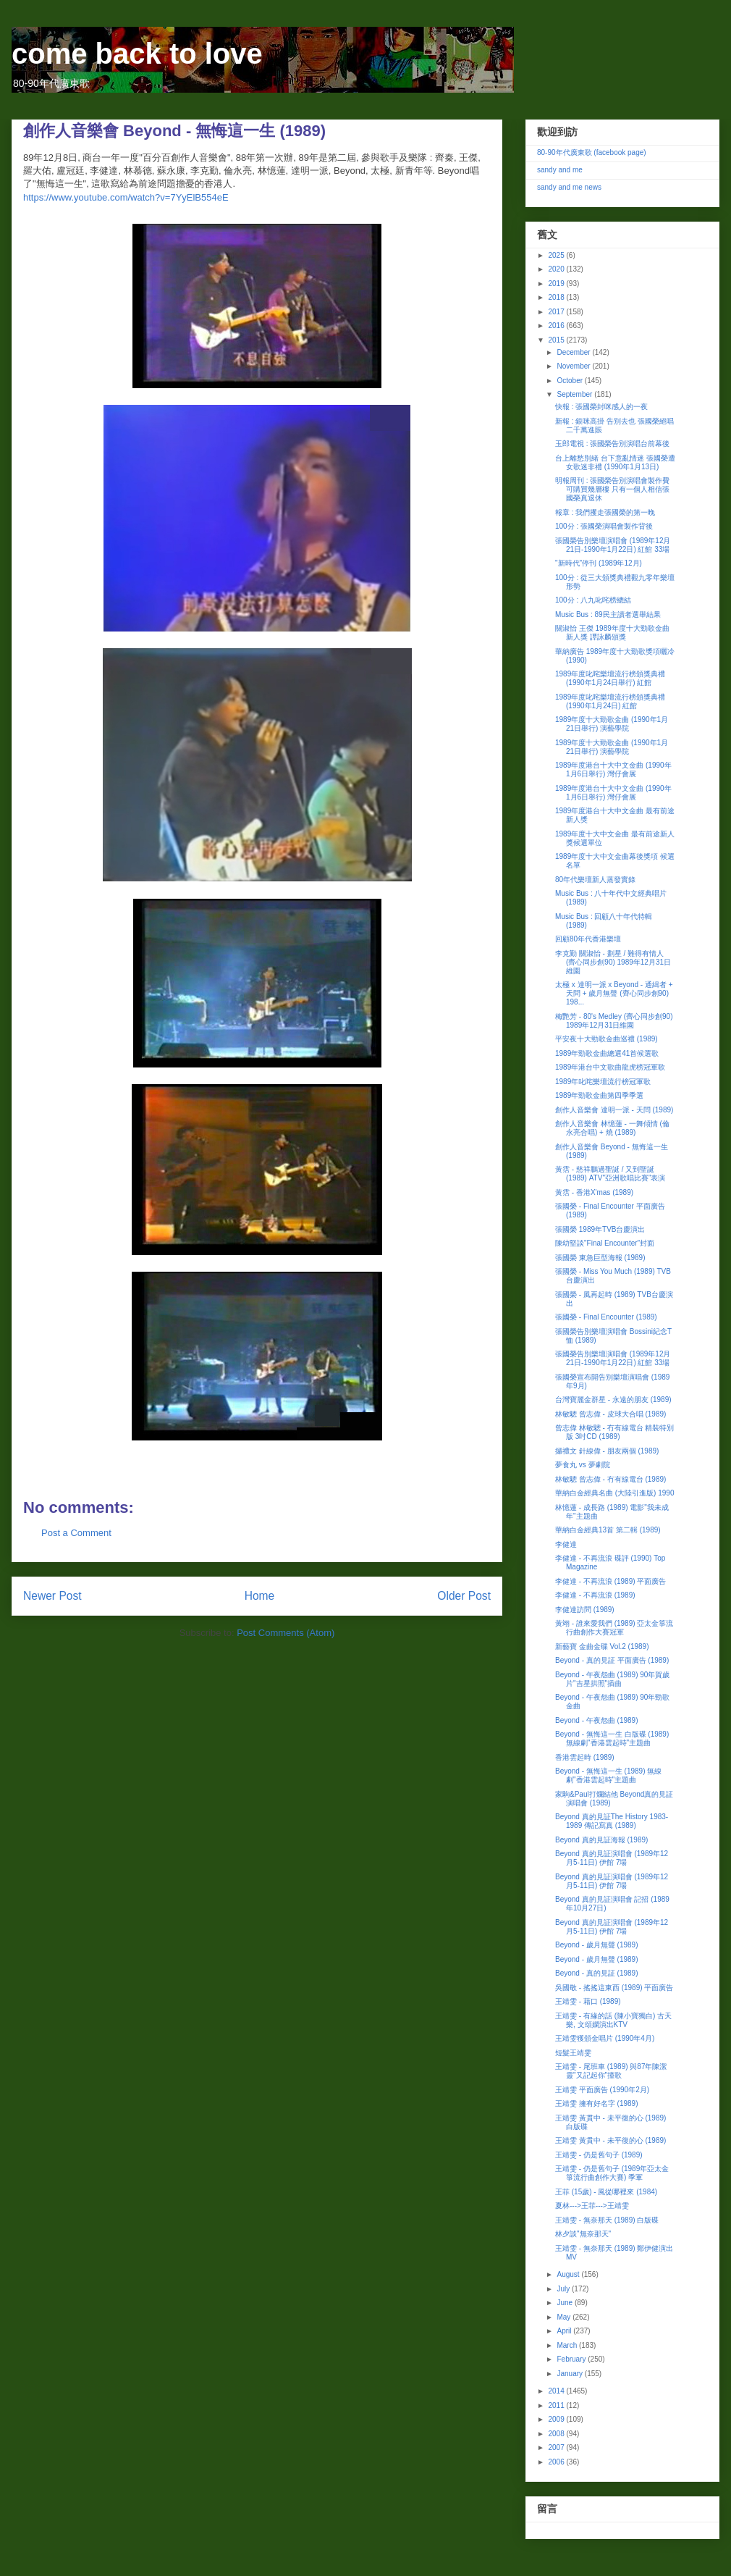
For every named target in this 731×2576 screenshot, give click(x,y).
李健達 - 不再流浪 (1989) (595, 1595)
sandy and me (560, 170)
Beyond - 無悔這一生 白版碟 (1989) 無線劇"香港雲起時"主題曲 (612, 1738)
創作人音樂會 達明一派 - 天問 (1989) (614, 1110)
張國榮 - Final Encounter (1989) (606, 1317)
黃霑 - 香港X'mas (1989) (594, 1192)
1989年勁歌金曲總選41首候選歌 (607, 1053)
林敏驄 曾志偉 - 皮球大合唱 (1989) (610, 1414)
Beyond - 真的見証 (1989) (596, 1973)
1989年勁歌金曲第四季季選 (599, 1095)
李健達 (566, 1544)
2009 (557, 2419)
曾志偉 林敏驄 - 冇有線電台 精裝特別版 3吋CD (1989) (614, 1432)
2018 (557, 297)
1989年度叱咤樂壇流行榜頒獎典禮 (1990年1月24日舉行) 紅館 (610, 678)
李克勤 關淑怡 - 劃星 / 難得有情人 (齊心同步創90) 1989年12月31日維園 (613, 962)
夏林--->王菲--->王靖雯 (592, 2206)
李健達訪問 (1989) (584, 1610)
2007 (557, 2447)
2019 (557, 284)
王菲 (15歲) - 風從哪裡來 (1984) (606, 2192)
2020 (557, 269)
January (570, 2374)
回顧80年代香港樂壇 (588, 939)
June (565, 2303)
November (574, 366)
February (572, 2359)
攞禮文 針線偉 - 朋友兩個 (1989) (607, 1451)
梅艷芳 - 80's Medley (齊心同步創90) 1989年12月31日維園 (614, 1020)
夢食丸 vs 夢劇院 (582, 1465)
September (575, 394)
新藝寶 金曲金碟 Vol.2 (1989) (601, 1646)
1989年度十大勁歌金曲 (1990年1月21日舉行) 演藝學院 (611, 724)
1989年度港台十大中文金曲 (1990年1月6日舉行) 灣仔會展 (613, 769)
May (564, 2317)
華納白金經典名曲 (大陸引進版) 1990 (614, 1493)
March (568, 2345)
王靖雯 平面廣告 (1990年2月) (602, 2090)
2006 (557, 2462)
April (565, 2331)
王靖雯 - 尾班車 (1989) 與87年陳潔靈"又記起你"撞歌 (611, 2071)
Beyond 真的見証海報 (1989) (601, 1840)
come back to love (137, 54)
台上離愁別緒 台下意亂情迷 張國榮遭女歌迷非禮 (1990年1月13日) (615, 462)
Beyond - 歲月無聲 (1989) (596, 1945)
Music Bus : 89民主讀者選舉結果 (608, 614)
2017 (557, 312)
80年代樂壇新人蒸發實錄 (595, 880)
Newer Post (52, 1596)
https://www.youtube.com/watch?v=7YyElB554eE (126, 197)
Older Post (464, 1596)
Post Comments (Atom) (285, 1632)
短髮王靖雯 (573, 2053)
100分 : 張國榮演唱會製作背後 (604, 526)
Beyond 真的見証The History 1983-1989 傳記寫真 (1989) (611, 1821)
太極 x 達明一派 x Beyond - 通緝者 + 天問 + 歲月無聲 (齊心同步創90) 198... (614, 993)
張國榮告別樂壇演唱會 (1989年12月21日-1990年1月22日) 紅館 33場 (612, 545)
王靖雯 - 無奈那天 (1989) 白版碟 (607, 2220)
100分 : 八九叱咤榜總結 (593, 600)
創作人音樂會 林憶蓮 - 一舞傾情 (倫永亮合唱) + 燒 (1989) (612, 1128)
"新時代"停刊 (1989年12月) (598, 563)
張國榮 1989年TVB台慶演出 (600, 1229)
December (574, 352)
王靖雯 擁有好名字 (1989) (596, 2103)
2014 (557, 2391)
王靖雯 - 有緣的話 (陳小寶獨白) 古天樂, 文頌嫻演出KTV (613, 2020)
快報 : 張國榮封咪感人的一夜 (601, 407)
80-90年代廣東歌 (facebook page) (591, 152)
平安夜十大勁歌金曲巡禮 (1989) (606, 1039)
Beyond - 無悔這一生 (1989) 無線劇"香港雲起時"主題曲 (608, 1775)
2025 (557, 255)
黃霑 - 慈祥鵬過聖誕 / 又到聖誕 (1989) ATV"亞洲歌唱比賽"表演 (610, 1173)
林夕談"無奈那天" (583, 2234)
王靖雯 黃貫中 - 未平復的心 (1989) (610, 2140)
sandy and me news (569, 187)
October (570, 381)
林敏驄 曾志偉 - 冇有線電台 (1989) (610, 1479)
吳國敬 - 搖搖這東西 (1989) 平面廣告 (614, 1988)
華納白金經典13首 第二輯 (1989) (608, 1530)
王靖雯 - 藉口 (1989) (588, 2001)
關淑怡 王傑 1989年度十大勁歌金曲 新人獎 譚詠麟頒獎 (612, 632)
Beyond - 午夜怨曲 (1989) (596, 1720)
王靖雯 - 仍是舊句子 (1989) (599, 2155)
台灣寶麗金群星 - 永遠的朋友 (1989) (613, 1400)
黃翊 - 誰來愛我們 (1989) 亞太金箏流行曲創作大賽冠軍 (614, 1627)
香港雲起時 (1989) (584, 1757)
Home (260, 1596)
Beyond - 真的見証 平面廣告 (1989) (612, 1660)
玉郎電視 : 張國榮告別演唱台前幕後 (612, 444)
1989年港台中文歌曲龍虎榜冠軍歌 (610, 1067)
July (564, 2289)
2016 (557, 326)
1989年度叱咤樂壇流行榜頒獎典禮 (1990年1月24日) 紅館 (610, 701)
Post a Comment (76, 1532)
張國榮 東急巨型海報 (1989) (600, 1258)
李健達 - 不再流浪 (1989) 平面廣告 (610, 1581)
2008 (557, 2434)
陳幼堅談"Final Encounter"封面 (604, 1243)
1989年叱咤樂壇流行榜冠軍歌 (603, 1082)
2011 (557, 2405)
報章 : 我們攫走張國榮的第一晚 (605, 512)
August (569, 2274)
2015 (557, 340)
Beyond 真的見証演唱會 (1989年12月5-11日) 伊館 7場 (611, 1858)
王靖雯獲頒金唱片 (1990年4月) (604, 2038)
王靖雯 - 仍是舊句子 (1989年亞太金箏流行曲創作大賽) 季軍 (612, 2173)
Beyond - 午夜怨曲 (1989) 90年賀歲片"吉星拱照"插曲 (612, 1679)
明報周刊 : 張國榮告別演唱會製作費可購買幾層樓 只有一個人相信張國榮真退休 (612, 489)
